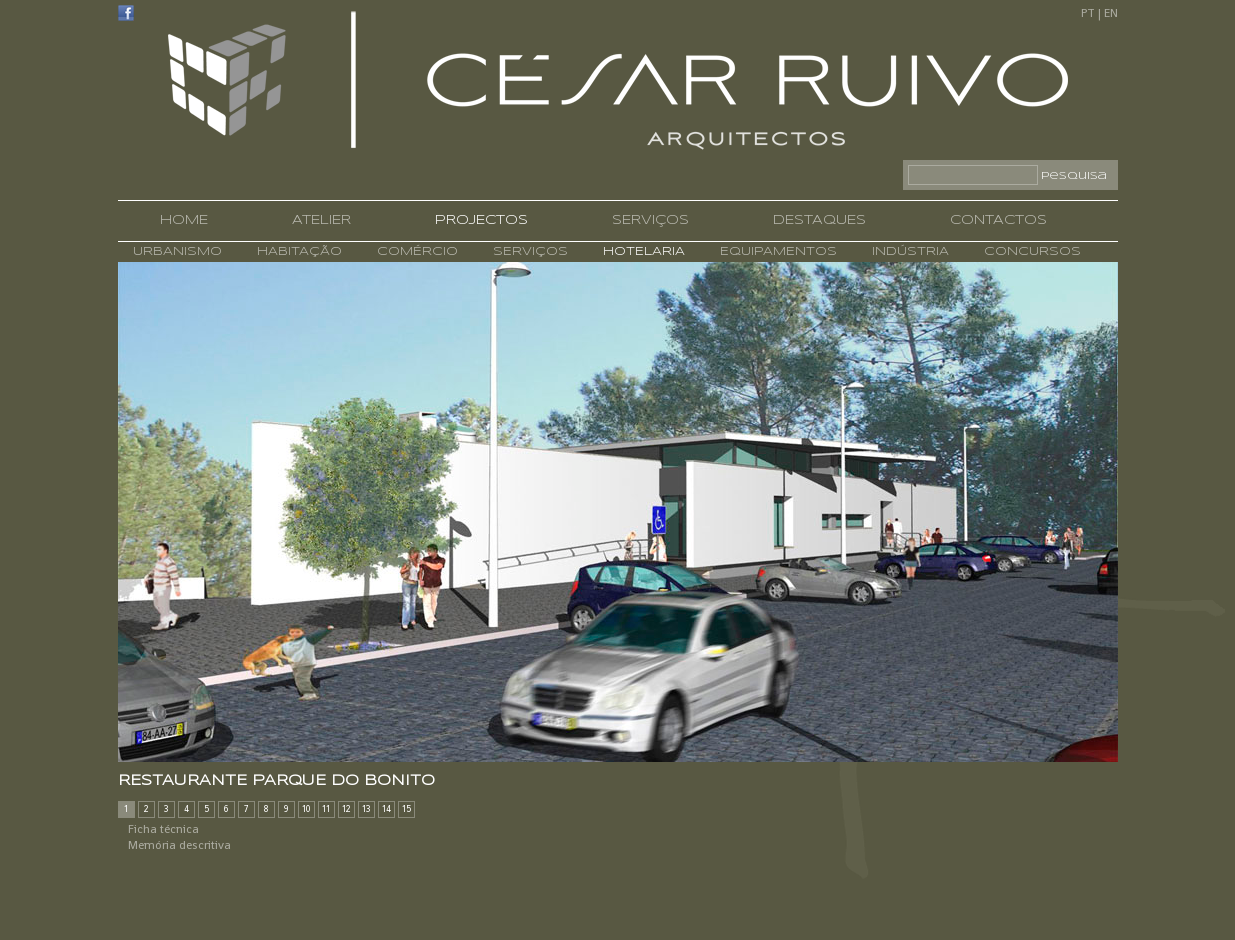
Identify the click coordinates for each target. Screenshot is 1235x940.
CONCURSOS (1030, 251)
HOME (184, 220)
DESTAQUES (819, 220)
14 (386, 809)
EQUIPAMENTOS (776, 251)
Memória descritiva (179, 845)
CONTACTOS (998, 220)
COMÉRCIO (415, 251)
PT (1088, 13)
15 (406, 809)
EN (1111, 13)
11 (326, 809)
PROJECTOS (481, 220)
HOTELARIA (641, 251)
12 (346, 809)
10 (306, 809)
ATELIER (321, 220)
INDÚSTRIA (908, 251)
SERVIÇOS (650, 220)
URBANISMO (177, 251)
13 (366, 809)
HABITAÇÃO (297, 251)
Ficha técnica (163, 829)
